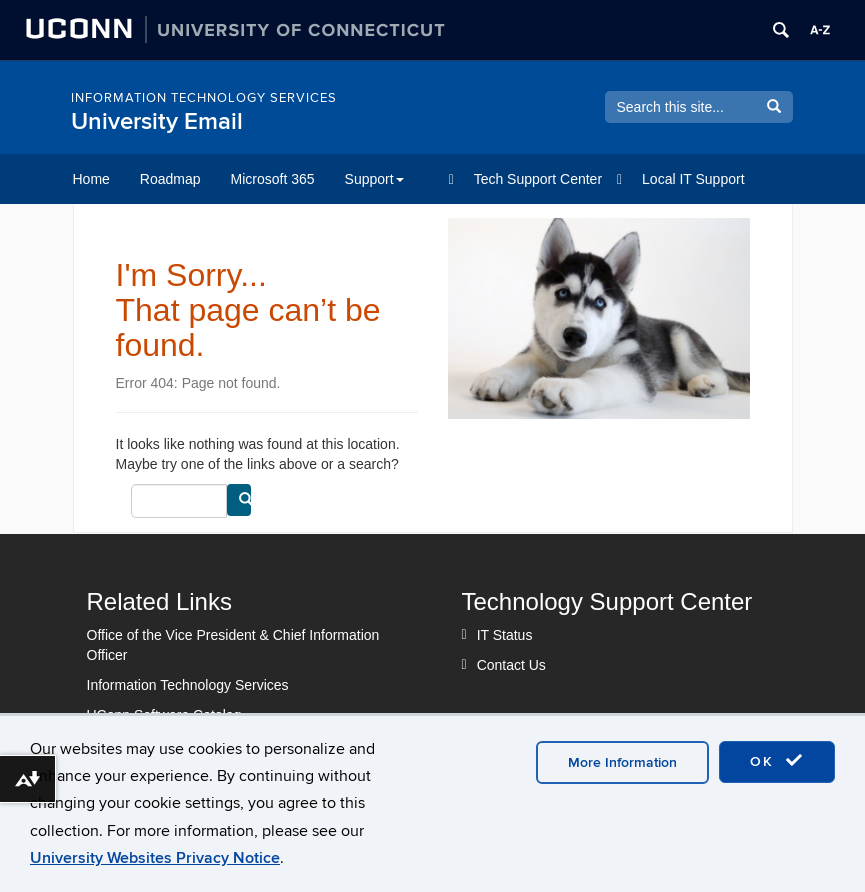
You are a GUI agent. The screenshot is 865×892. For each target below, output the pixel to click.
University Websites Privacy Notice (155, 858)
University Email (157, 121)
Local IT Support (693, 179)
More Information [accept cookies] (622, 762)
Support (374, 179)
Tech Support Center (538, 179)
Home (91, 179)
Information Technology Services (188, 685)
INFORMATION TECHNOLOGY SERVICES (204, 98)
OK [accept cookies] (777, 761)
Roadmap (170, 179)
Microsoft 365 (273, 179)
